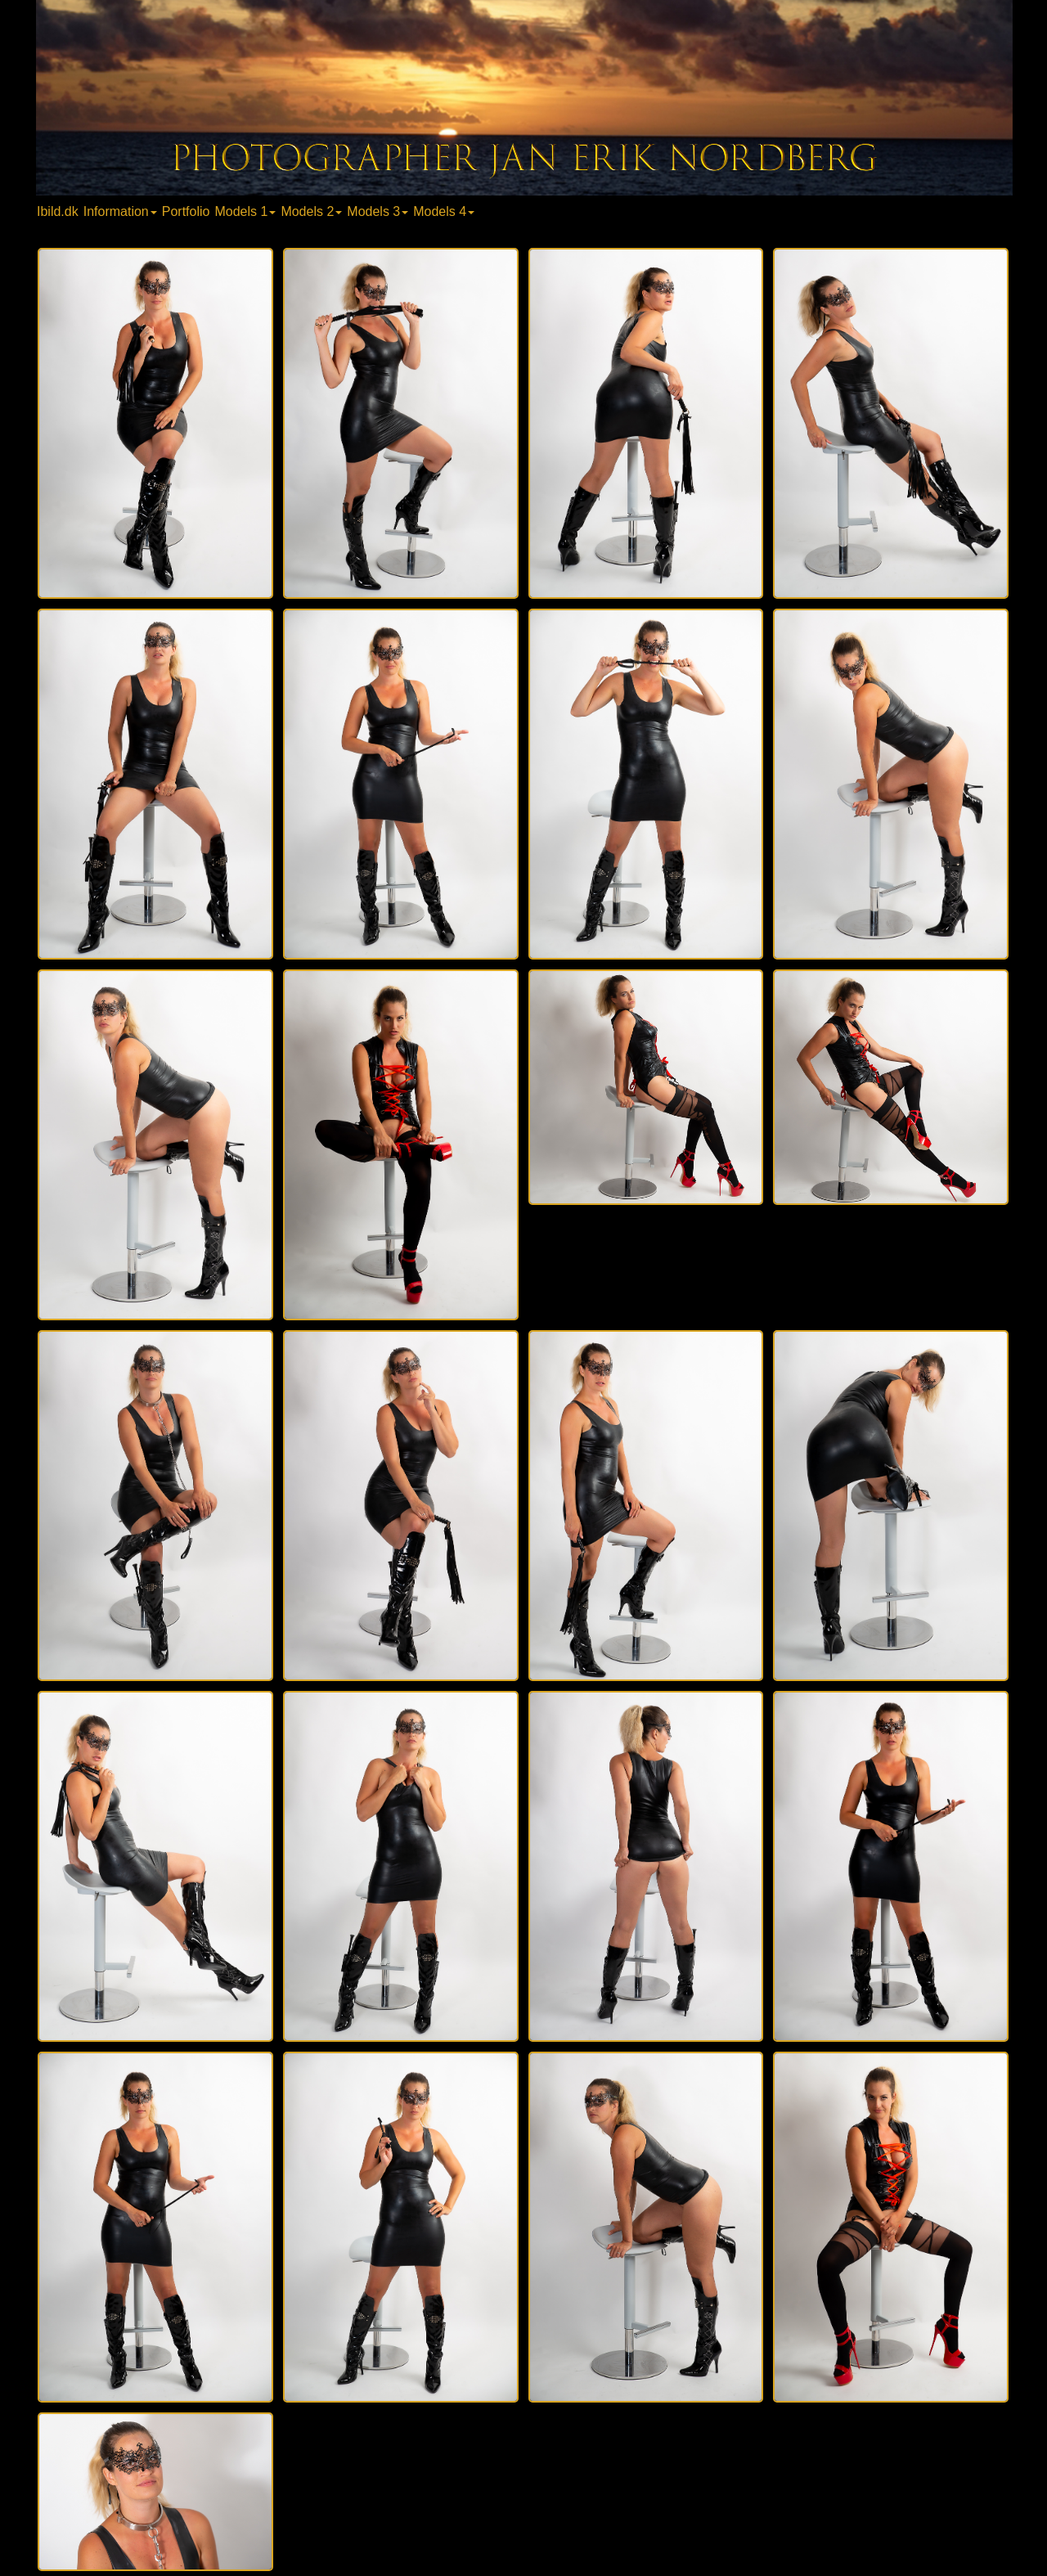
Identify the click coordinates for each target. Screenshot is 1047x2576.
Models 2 (311, 211)
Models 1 (245, 211)
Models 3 (377, 211)
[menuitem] (59, 211)
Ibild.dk (58, 211)
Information (120, 211)
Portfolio (186, 211)
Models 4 (443, 211)
